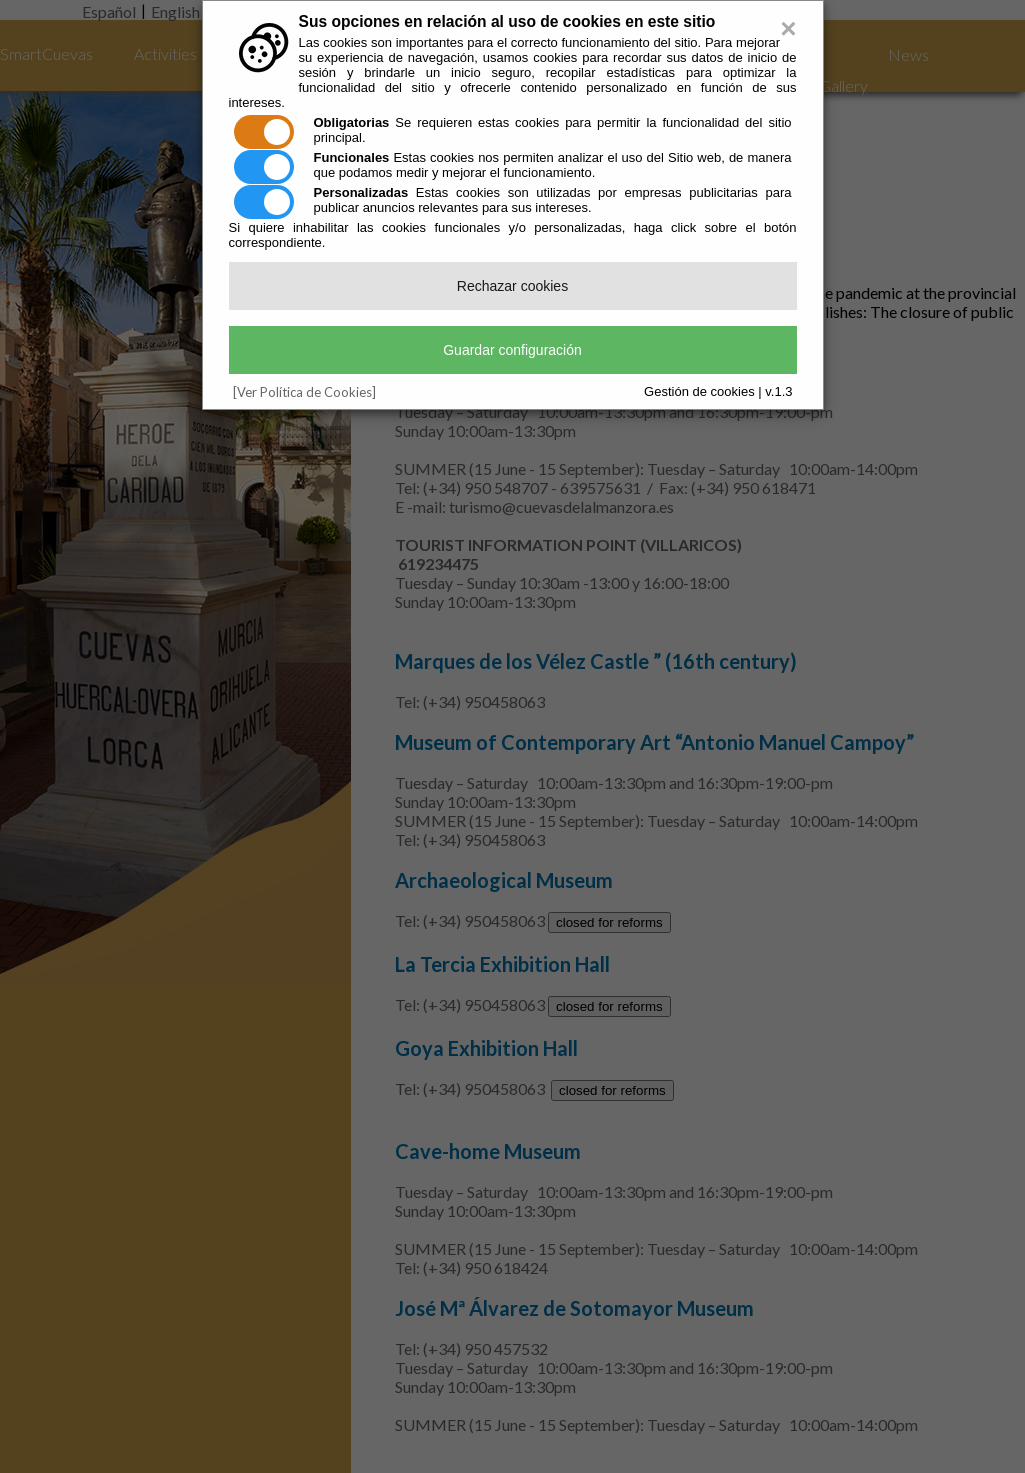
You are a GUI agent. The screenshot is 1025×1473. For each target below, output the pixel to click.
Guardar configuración (512, 350)
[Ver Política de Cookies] (304, 392)
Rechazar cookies (512, 286)
